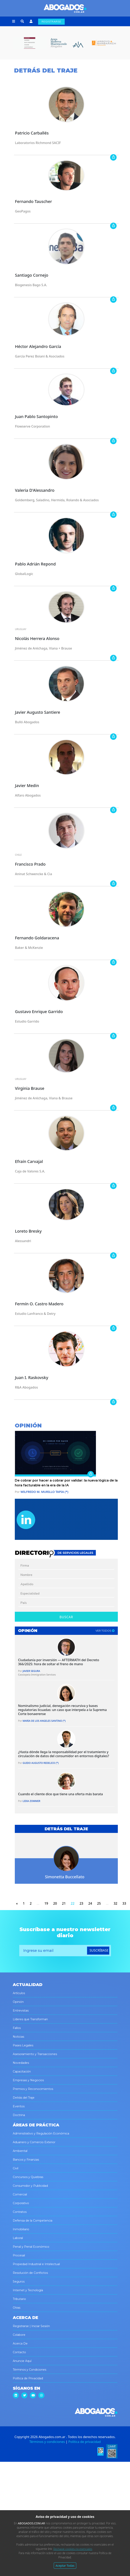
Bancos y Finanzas (26, 2159)
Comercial (20, 2194)
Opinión (18, 2002)
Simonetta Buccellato (64, 1876)
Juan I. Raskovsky (31, 1377)
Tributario (19, 2299)
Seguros (19, 2281)
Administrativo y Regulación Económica (41, 2133)
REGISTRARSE (51, 21)
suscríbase (99, 1950)
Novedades (21, 2063)
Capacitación (22, 2071)
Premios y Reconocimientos (33, 2089)
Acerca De (20, 2343)
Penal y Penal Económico (31, 2247)
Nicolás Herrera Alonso (37, 638)
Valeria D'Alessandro (35, 490)
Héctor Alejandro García (38, 346)
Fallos (17, 2028)
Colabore (19, 2335)
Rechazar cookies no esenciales (72, 2549)
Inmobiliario (21, 2229)
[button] (13, 21)
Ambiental (20, 2151)
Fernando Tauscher (33, 201)
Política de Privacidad (28, 2378)
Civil (15, 2168)
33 (124, 1903)
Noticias (18, 2036)
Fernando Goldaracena (37, 938)
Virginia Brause (29, 1088)
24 (90, 1903)
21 (64, 1903)
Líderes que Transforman (30, 2019)
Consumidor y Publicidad (30, 2186)
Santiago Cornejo (31, 275)
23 (81, 1903)
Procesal (19, 2255)
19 (46, 1903)
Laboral (18, 2238)
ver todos (105, 1630)
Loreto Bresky (28, 1231)
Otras (16, 2307)
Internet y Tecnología (28, 2290)
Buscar (66, 1617)
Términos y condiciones (47, 2441)
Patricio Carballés (32, 133)
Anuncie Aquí (22, 2361)
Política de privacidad (84, 2441)
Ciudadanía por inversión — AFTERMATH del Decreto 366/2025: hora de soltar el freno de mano (58, 1662)
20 (55, 1903)
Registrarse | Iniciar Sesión (31, 2326)
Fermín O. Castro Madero (39, 1304)
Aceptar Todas (65, 2565)
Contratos (20, 2212)
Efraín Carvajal (29, 1161)
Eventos (19, 2106)
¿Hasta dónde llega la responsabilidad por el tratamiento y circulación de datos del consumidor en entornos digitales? (63, 1754)
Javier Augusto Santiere (37, 712)
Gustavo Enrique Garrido (39, 1011)
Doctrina (19, 2115)
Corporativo (21, 2203)
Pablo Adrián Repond (35, 564)
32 (115, 1903)
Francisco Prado (30, 864)
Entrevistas (21, 2010)
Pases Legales (23, 2045)
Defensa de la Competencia (32, 2220)
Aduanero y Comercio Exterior (34, 2142)
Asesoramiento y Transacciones (35, 2054)
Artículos (19, 1993)
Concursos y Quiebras (28, 2177)
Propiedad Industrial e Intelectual (36, 2264)
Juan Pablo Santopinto (36, 416)
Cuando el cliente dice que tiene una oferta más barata (60, 1794)
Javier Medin (27, 785)
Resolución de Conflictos (30, 2273)
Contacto (19, 2352)
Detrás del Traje (23, 2097)
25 (99, 1903)
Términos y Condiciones (29, 2369)
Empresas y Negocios (28, 2080)
